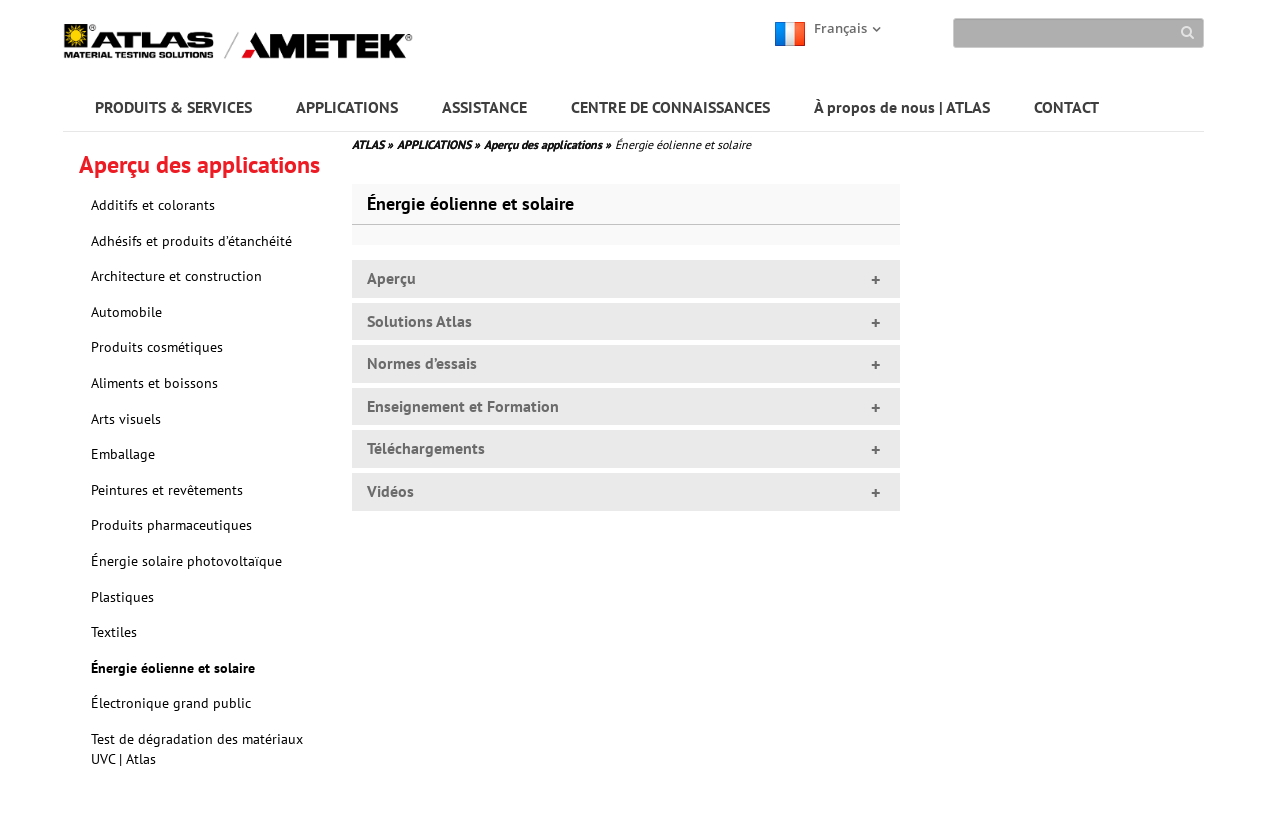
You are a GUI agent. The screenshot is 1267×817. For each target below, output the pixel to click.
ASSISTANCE (484, 107)
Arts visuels (126, 419)
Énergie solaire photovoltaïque (186, 561)
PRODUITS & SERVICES (173, 107)
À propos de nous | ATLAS (902, 107)
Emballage (123, 454)
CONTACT (1066, 107)
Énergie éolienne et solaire (173, 668)
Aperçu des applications (547, 144)
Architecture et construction (176, 276)
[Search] (1078, 33)
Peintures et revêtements (167, 490)
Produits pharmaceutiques (171, 525)
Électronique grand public (171, 703)
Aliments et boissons (154, 383)
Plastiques (122, 597)
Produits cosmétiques (157, 347)
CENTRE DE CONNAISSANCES (670, 107)
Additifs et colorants (153, 205)
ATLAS (372, 144)
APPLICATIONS (347, 107)
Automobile (126, 312)
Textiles (114, 632)
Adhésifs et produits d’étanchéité (191, 241)
